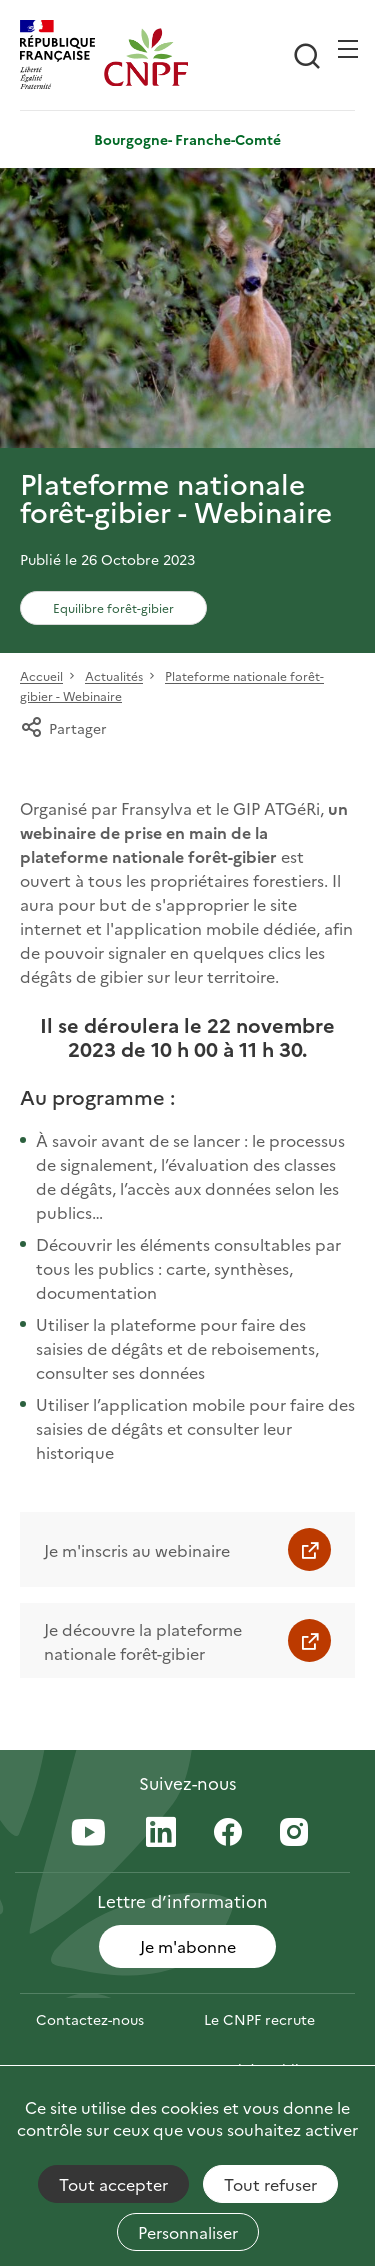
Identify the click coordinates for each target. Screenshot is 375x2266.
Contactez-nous (90, 2019)
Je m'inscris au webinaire (137, 1550)
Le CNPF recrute (259, 2019)
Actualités (114, 676)
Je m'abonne (188, 1946)
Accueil (41, 676)
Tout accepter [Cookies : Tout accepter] (113, 2184)
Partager (63, 728)
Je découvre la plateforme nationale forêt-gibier (143, 1641)
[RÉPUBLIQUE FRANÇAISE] (62, 57)
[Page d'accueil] (146, 57)
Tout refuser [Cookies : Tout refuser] (270, 2184)
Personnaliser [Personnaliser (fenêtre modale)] (188, 2232)
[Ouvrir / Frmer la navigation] (348, 49)
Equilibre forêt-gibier (113, 607)
